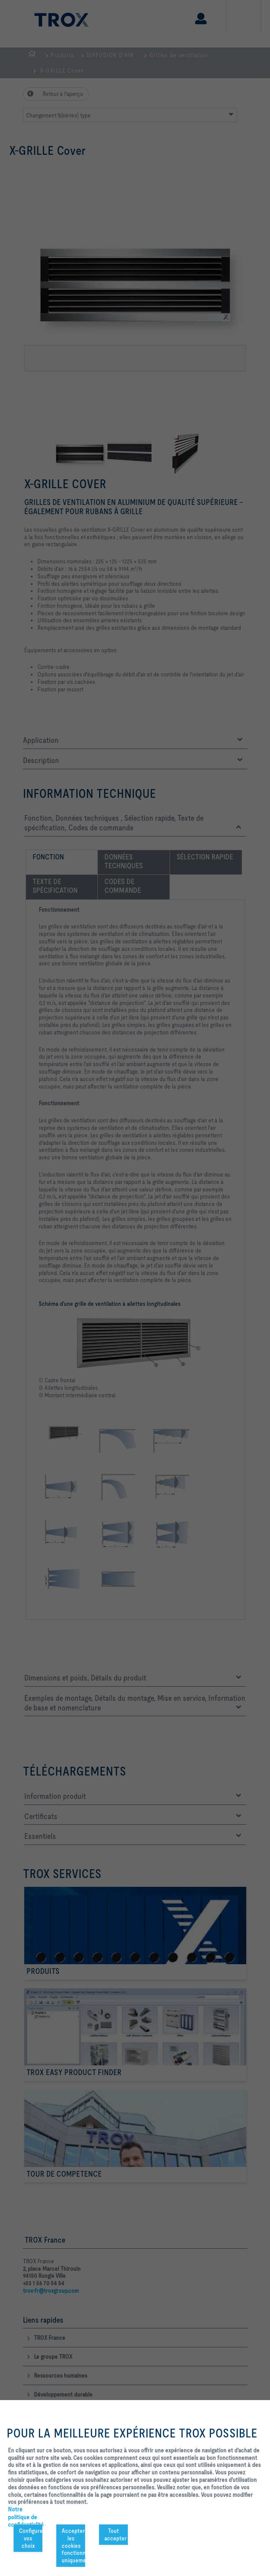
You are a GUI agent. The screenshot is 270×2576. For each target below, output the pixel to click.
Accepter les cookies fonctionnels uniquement (73, 2545)
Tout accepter (115, 2534)
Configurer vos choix (31, 2538)
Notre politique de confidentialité (26, 2517)
